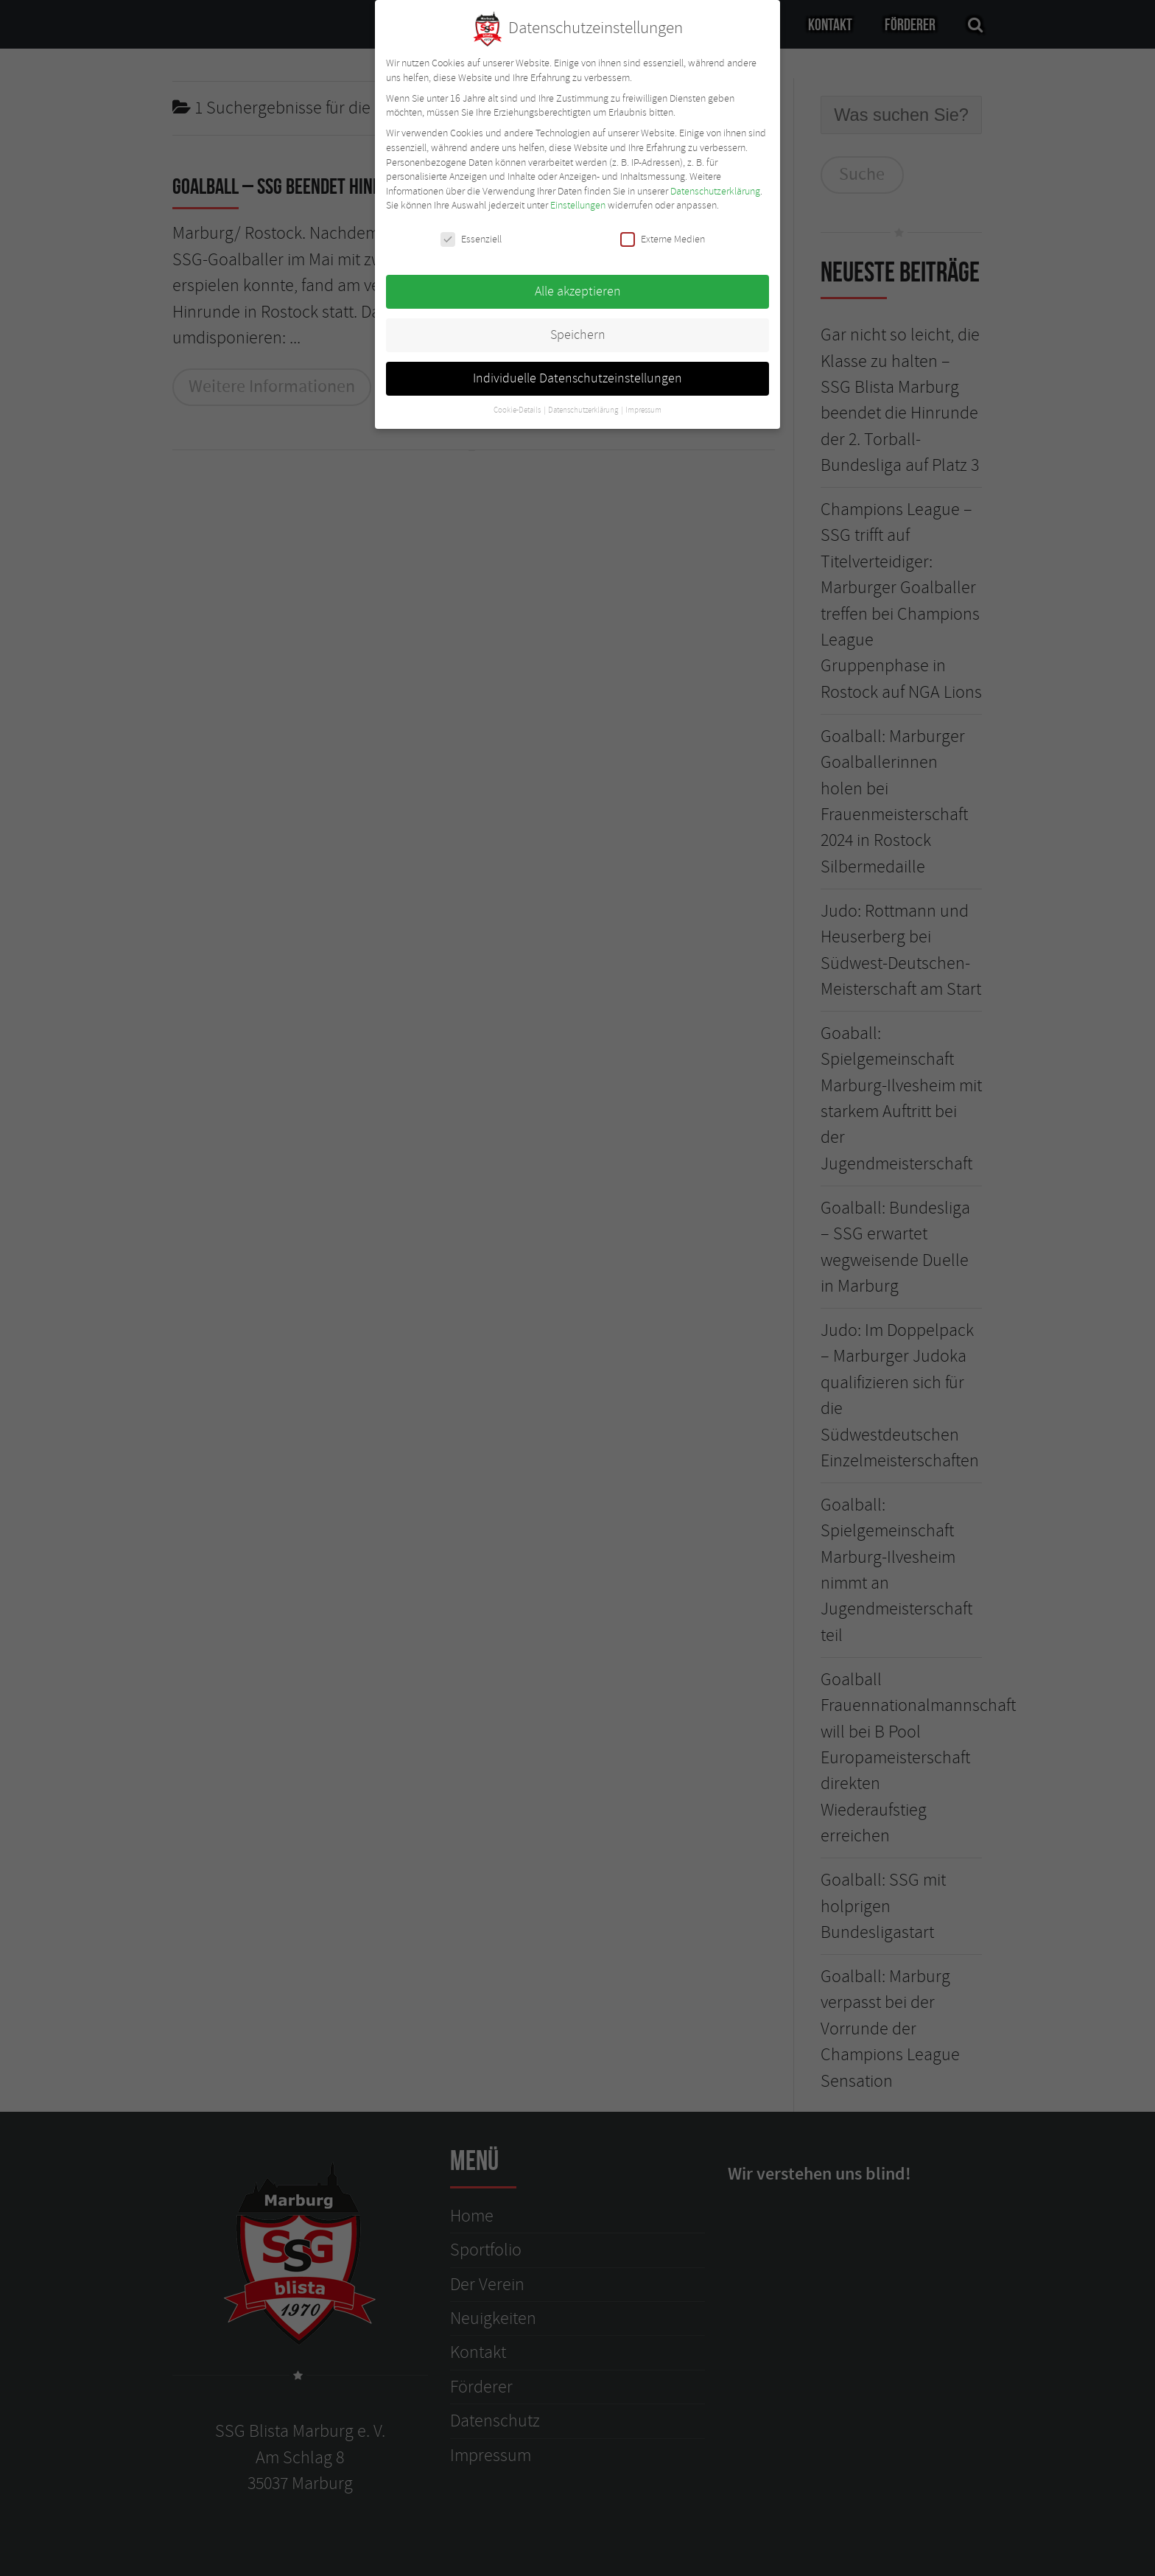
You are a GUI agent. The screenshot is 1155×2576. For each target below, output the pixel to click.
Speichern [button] (577, 327)
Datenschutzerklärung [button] (583, 402)
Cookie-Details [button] (518, 402)
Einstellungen (577, 198)
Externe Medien (662, 232)
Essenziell (471, 232)
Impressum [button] (643, 402)
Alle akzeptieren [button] (578, 284)
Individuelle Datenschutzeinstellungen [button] (577, 371)
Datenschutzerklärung (715, 184)
